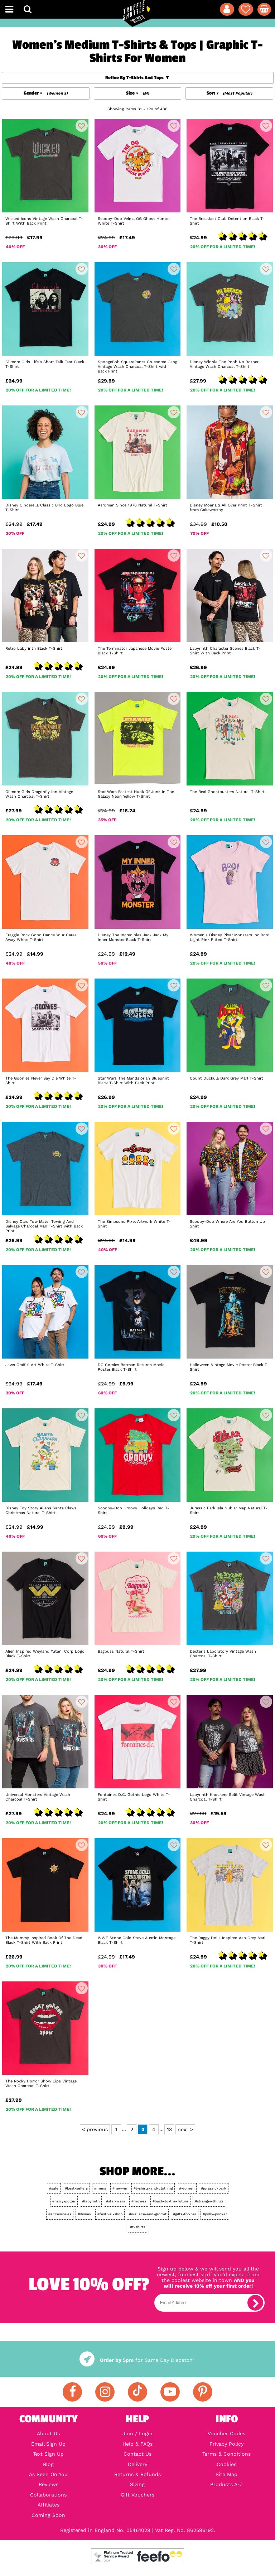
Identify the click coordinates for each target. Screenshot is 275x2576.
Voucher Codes (226, 2433)
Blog (48, 2464)
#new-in (119, 2188)
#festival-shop (109, 2214)
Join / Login (137, 2433)
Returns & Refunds (137, 2474)
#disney (84, 2214)
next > (185, 2129)
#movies (138, 2201)
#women (186, 2188)
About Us (48, 2433)
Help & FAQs (137, 2443)
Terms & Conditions (226, 2453)
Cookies (226, 2464)
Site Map (226, 2474)
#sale (53, 2188)
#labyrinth (91, 2201)
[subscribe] (255, 2303)
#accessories (59, 2214)
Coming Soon (48, 2515)
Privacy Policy (226, 2443)
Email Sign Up (48, 2443)
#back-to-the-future (170, 2201)
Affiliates (48, 2504)
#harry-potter (64, 2201)
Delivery (137, 2464)
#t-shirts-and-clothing (153, 2188)
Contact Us (137, 2453)
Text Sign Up (48, 2453)
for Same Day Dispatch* (137, 2360)
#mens (100, 2188)
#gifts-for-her (184, 2214)
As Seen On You (48, 2474)
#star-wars (115, 2201)
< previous (95, 2129)
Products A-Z (226, 2484)
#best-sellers (76, 2188)
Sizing (137, 2484)
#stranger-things (209, 2201)
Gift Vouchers (137, 2494)
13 (169, 2129)
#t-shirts (137, 2227)
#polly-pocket (215, 2214)
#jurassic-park (213, 2188)
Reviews (48, 2484)
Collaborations (48, 2494)
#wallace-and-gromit (148, 2214)
